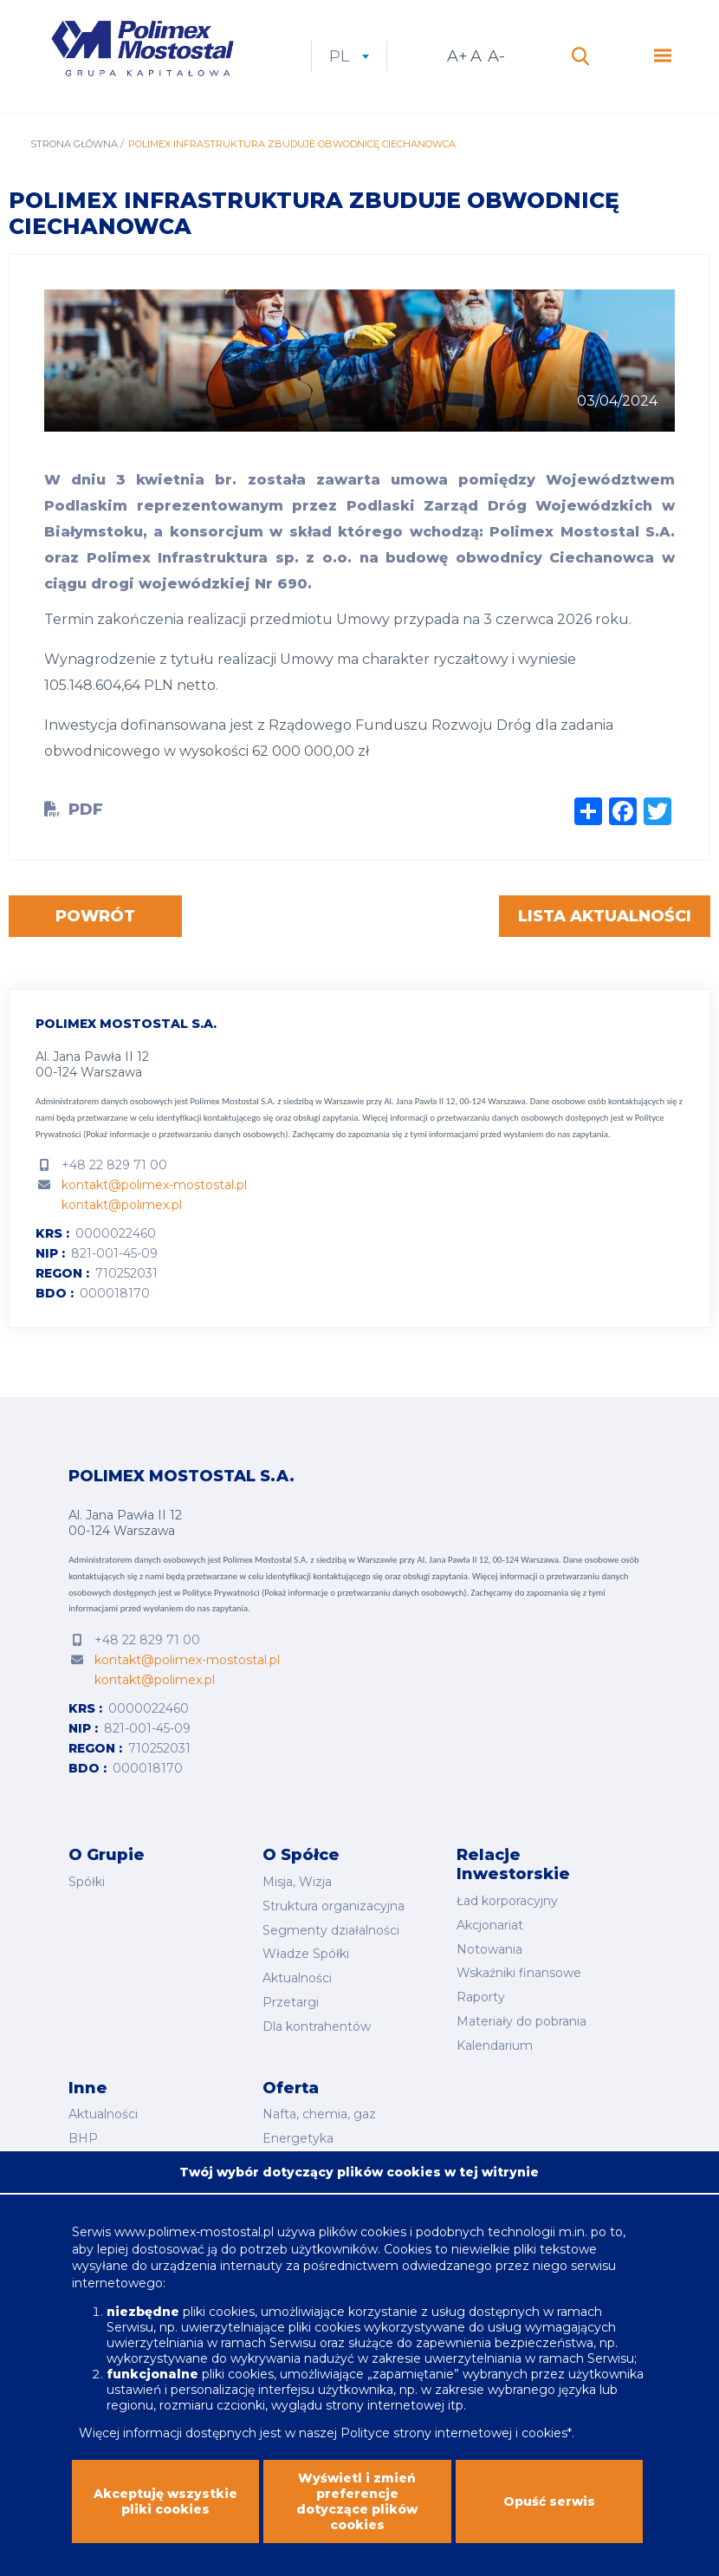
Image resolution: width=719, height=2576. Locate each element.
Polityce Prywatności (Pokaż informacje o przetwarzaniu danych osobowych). (326, 1592)
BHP (83, 2138)
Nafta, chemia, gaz (319, 2114)
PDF (85, 809)
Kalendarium (495, 2045)
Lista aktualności (604, 916)
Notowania (489, 1949)
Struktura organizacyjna (333, 1906)
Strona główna (74, 144)
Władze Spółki (305, 1953)
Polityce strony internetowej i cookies (453, 2449)
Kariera (88, 2162)
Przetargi (290, 2002)
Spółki (86, 1882)
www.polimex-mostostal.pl (195, 2247)
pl (349, 56)
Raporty (481, 1997)
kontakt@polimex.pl (122, 1205)
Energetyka (298, 2138)
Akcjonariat (490, 1925)
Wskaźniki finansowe (519, 1973)
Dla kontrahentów (316, 2026)
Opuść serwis (549, 2517)
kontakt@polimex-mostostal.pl (154, 1185)
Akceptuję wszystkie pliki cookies (165, 2517)
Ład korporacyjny (507, 1901)
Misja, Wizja (297, 1882)
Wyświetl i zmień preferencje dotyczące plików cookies (357, 2517)
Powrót (95, 916)
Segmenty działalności (330, 1930)
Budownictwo (304, 2162)
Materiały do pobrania (521, 2021)
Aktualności (297, 1978)
